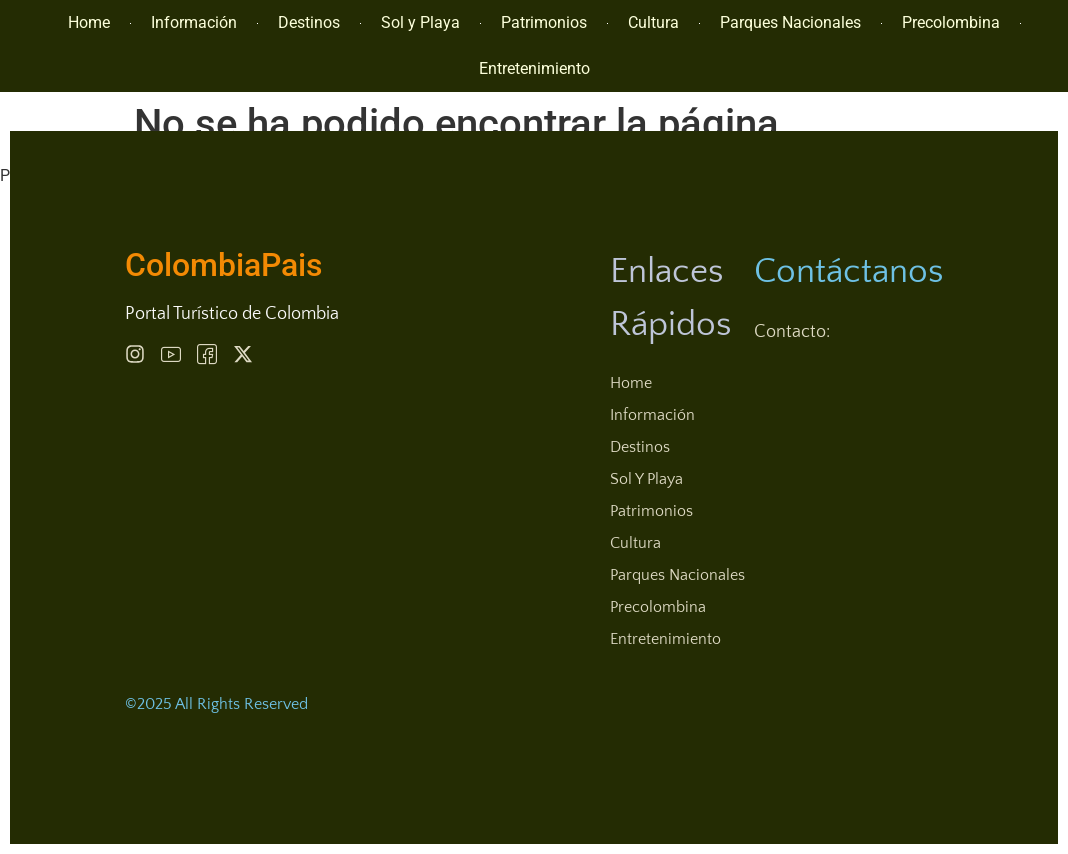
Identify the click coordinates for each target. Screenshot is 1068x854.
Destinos (309, 22)
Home (89, 22)
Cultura (653, 22)
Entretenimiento (534, 68)
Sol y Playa (420, 22)
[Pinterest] (171, 354)
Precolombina (951, 22)
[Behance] (207, 354)
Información (194, 22)
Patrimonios (544, 22)
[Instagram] (135, 354)
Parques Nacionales (790, 22)
